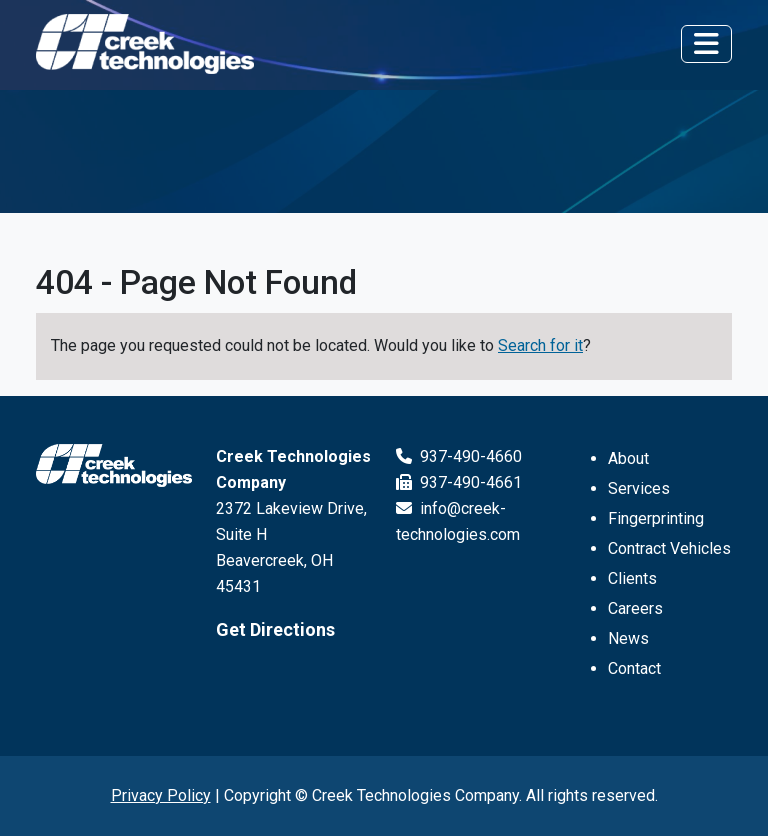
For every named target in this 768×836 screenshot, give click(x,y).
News (628, 638)
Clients (632, 578)
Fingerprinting (656, 518)
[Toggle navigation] (706, 44)
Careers (635, 608)
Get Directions (275, 629)
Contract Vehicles (669, 548)
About (628, 458)
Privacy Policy (161, 795)
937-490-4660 (459, 456)
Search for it (540, 345)
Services (639, 488)
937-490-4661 (459, 482)
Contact (634, 668)
